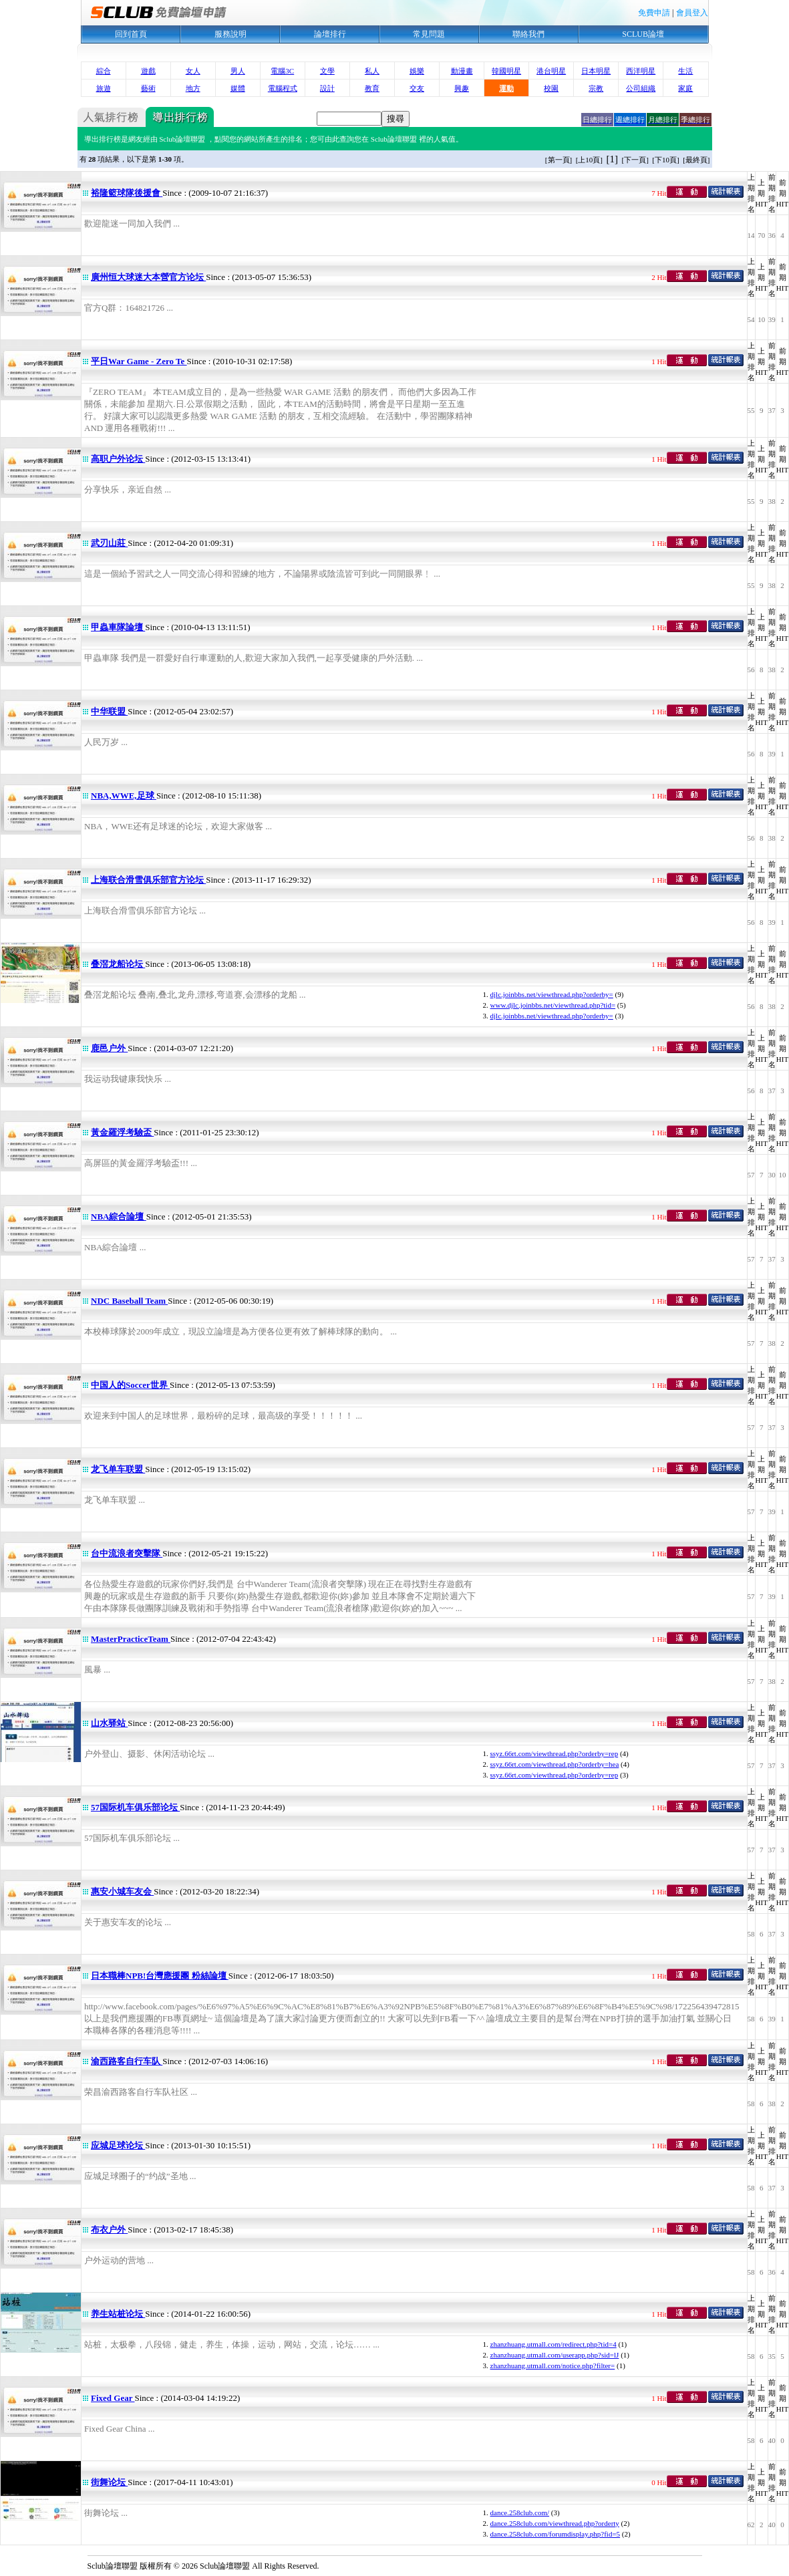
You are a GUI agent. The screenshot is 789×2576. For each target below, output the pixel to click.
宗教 (596, 88)
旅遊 (103, 88)
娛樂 (417, 71)
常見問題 (429, 34)
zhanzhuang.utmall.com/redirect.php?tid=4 (553, 2344)
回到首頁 (131, 34)
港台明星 (551, 71)
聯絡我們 (528, 34)
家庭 (685, 88)
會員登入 (692, 12)
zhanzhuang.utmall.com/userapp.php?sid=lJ (554, 2355)
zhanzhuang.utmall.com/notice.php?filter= (552, 2366)
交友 (417, 88)
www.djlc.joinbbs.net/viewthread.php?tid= (553, 1005)
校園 (551, 88)
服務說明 (230, 34)
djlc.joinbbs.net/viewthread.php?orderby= (551, 994)
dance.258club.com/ (520, 2513)
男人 (237, 71)
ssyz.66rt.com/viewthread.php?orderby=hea (554, 1764)
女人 (193, 71)
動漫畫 (462, 71)
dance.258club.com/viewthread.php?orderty (554, 2523)
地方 (193, 88)
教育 (372, 88)
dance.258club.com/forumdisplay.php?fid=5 (555, 2534)
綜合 (103, 71)
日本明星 (596, 71)
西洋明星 (640, 71)
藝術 (148, 88)
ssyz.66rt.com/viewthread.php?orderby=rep (554, 1753)
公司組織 (640, 88)
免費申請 (654, 12)
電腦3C (282, 71)
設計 (327, 88)
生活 (685, 71)
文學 (327, 71)
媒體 (237, 88)
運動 (506, 88)
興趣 (461, 88)
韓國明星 (506, 71)
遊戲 (148, 71)
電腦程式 (282, 88)
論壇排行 (330, 34)
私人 (372, 71)
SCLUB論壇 (643, 34)
